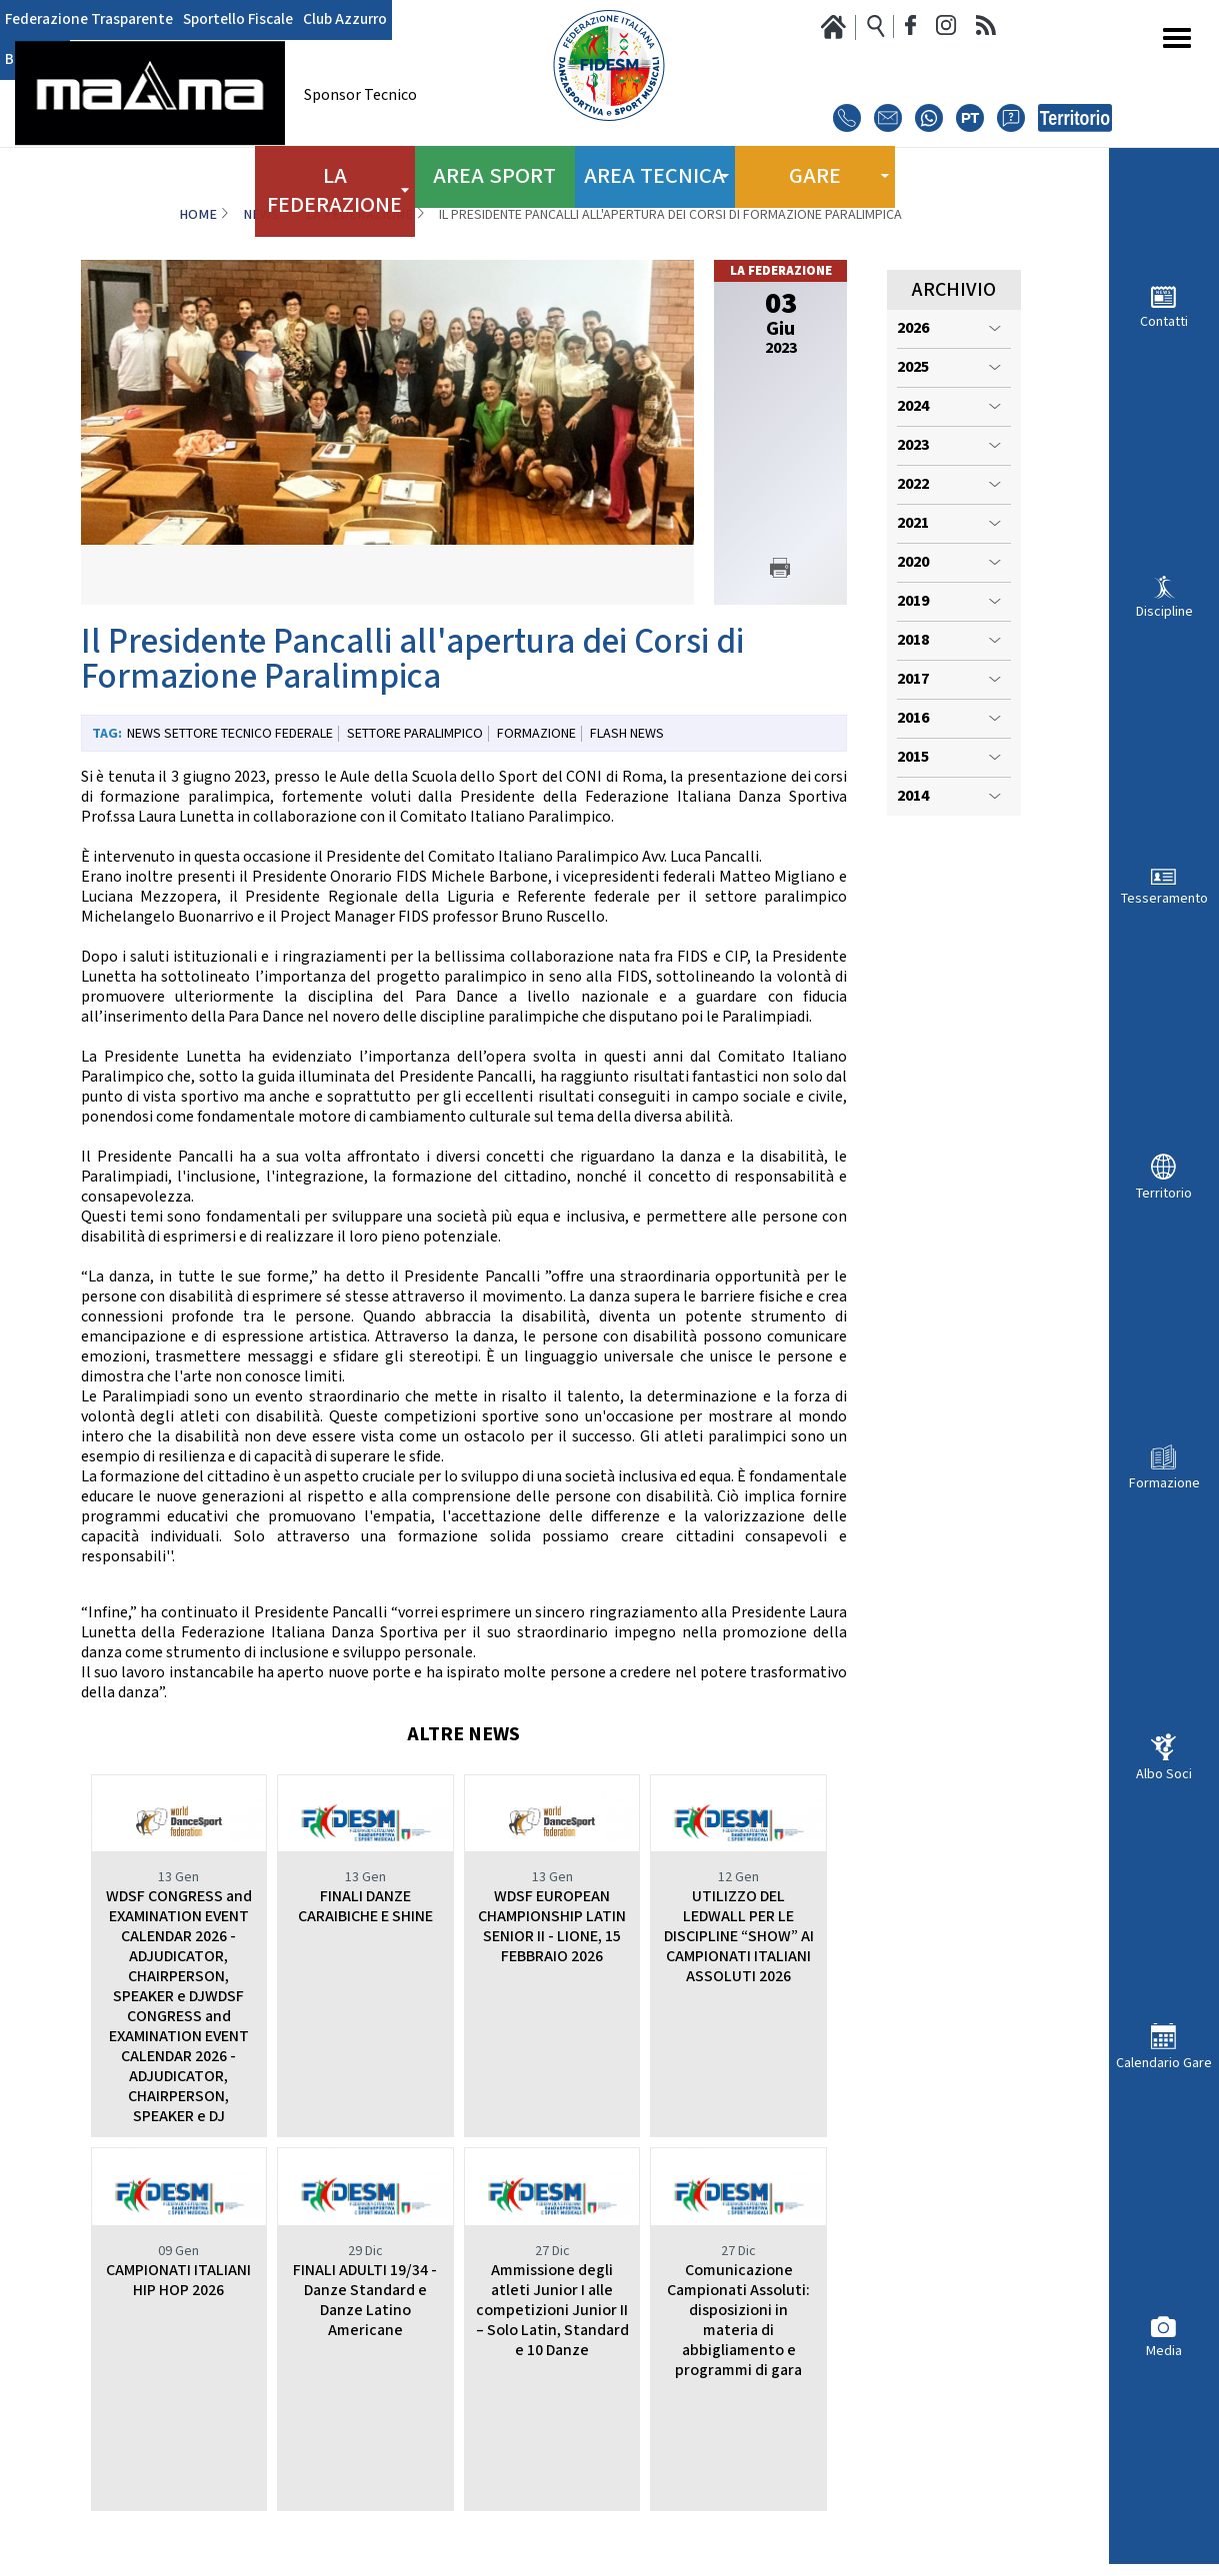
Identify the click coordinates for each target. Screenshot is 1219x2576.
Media (1164, 2350)
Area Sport (495, 170)
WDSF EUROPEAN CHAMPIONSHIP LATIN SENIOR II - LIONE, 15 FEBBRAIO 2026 (552, 1926)
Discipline (1164, 611)
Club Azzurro (320, 20)
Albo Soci (1164, 1773)
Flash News (627, 734)
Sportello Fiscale (221, 20)
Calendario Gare (1164, 2062)
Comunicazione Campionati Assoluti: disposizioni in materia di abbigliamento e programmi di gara (738, 2320)
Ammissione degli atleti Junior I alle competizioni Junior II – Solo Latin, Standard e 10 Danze (552, 2310)
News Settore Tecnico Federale (230, 734)
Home (198, 215)
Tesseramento (1164, 898)
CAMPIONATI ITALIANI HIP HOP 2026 (178, 2280)
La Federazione (359, 215)
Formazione (1164, 1482)
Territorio (1164, 1193)
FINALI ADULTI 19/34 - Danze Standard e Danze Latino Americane (365, 2300)
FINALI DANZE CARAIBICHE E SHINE (365, 1906)
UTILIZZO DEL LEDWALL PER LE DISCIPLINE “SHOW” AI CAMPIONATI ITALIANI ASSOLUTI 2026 (739, 1936)
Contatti (1164, 321)
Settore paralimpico (415, 734)
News (261, 215)
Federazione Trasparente (82, 20)
